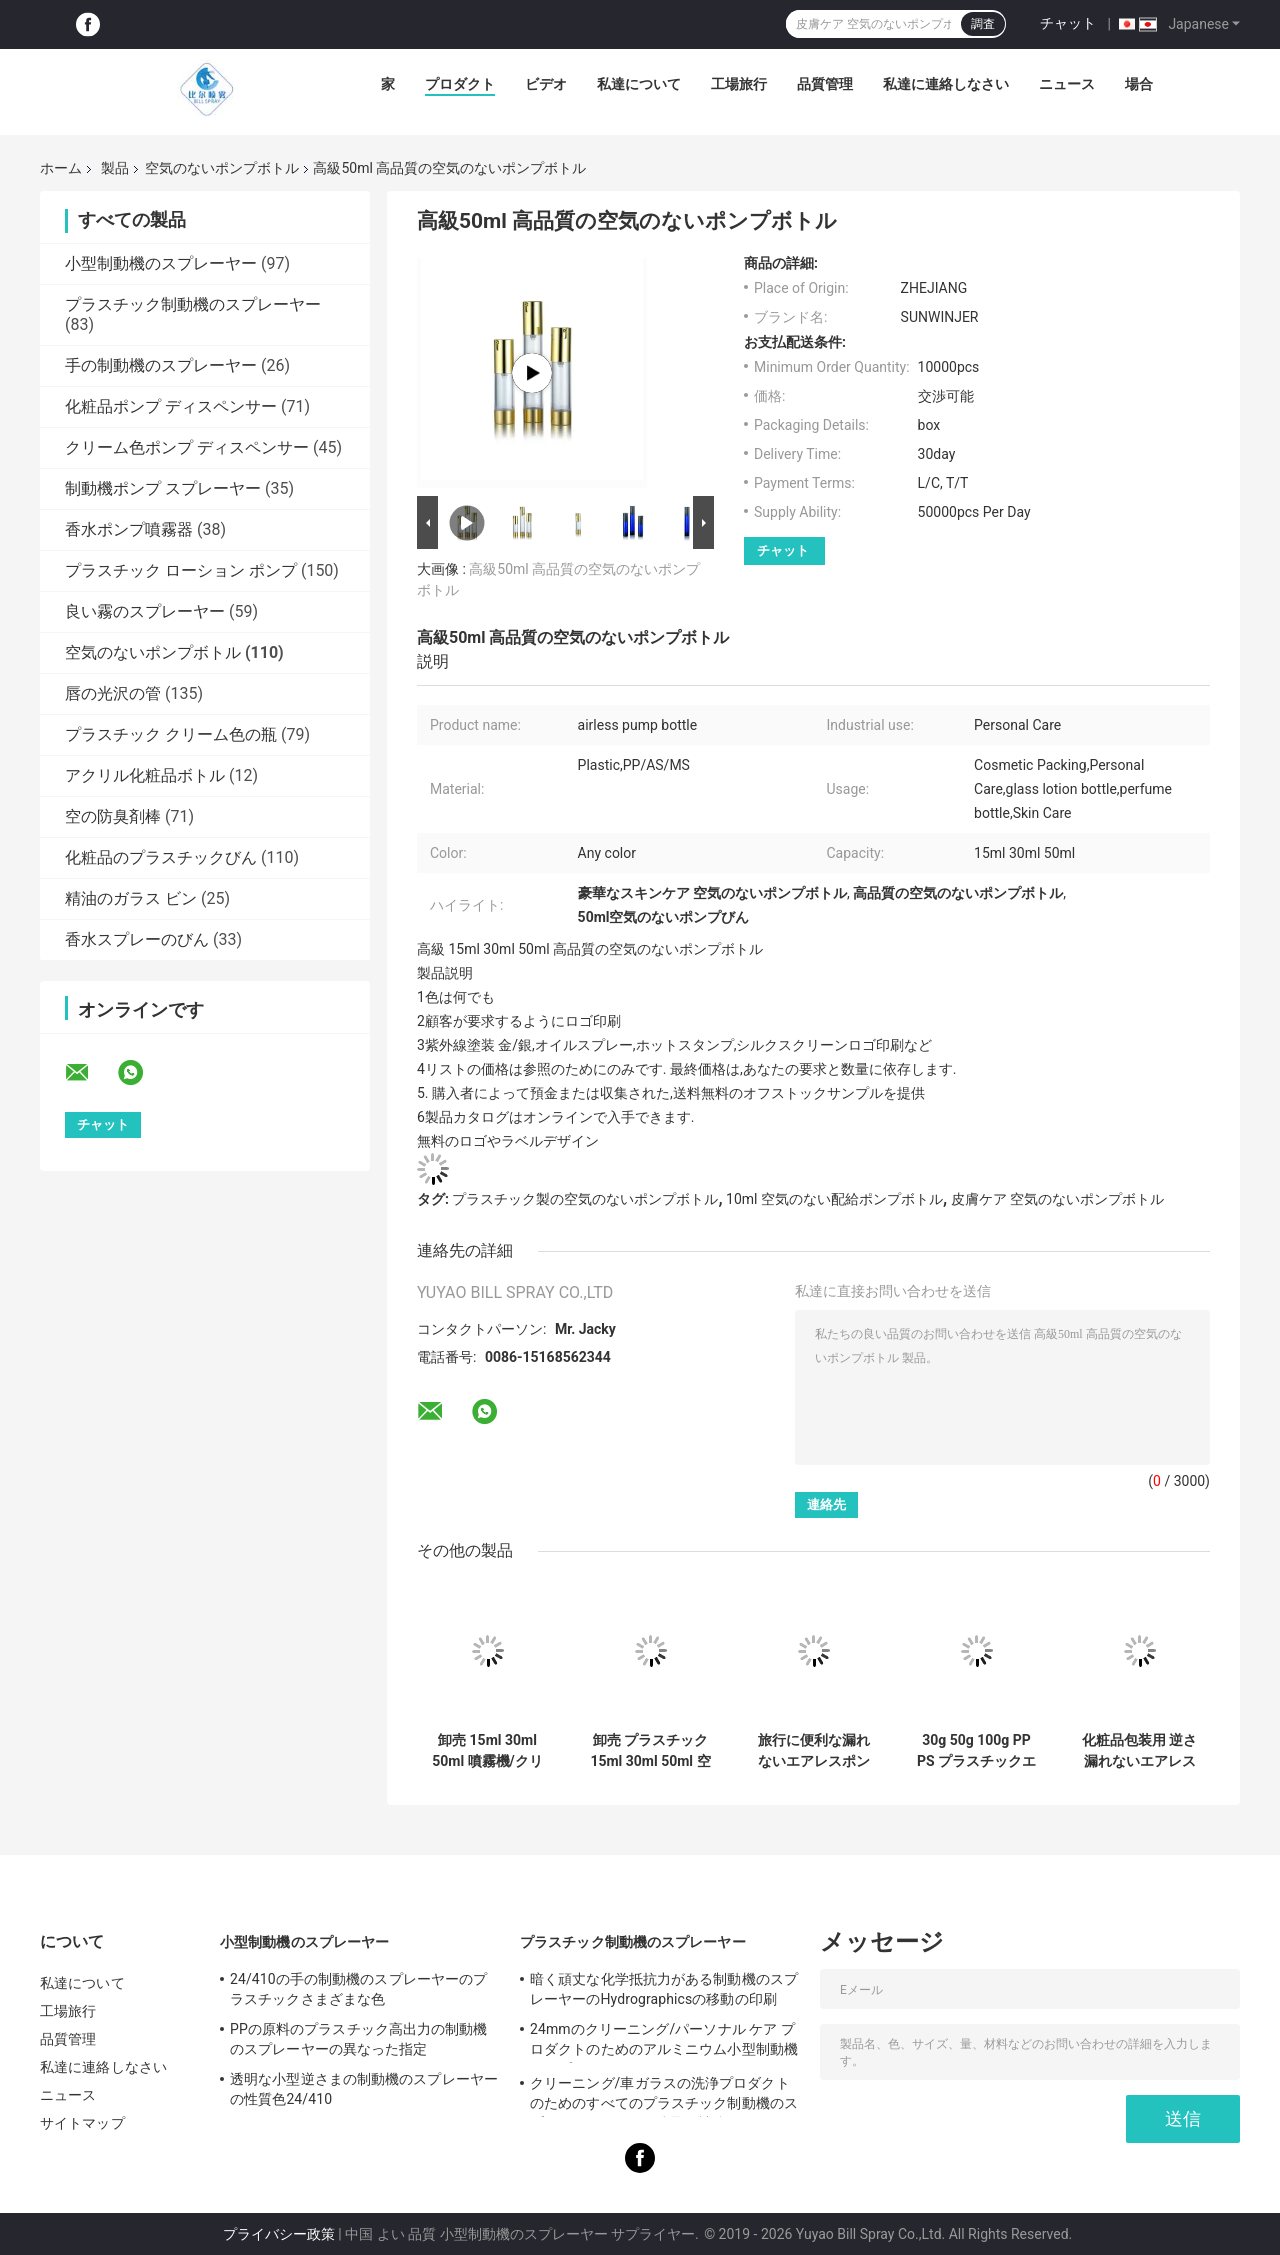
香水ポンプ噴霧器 (129, 529)
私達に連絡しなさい (946, 84)
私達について (639, 84)
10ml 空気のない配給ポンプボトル (834, 1199)
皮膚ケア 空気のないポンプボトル (1057, 1199)
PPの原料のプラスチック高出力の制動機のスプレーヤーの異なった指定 (359, 2039)
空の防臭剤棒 (113, 816)
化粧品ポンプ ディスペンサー (171, 406)
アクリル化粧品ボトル (145, 775)
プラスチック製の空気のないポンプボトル (585, 1199)
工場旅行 (739, 84)
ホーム (61, 168)
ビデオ (546, 84)
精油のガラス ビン (131, 898)
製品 (115, 168)
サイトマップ (82, 2123)
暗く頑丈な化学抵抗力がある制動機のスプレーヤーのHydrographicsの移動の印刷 (664, 1989)
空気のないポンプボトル (222, 168)
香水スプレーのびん (137, 939)
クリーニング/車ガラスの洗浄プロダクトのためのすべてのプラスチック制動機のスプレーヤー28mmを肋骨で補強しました (664, 2096)
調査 (983, 24)
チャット (1068, 23)
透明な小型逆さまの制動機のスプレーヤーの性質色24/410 (364, 2089)
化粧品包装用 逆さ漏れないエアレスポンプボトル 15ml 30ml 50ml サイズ (1139, 1751)
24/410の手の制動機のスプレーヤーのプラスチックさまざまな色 (358, 1989)
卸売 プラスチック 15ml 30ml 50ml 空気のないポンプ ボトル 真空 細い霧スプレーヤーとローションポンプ (650, 1751)
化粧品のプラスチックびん (161, 857)
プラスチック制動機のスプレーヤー (193, 304)
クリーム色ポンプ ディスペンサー (187, 447)
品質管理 (825, 84)
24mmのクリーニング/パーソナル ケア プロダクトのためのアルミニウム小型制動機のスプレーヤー (664, 2042)
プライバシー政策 (279, 2234)
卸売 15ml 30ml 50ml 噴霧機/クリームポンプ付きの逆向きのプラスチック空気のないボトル (488, 1751)
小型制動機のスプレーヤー (161, 263)
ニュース (1067, 84)
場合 (1139, 84)
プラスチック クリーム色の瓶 (171, 734)
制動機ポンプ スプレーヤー (163, 488)
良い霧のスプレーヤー (145, 611)
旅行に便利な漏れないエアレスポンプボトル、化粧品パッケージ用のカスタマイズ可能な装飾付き (814, 1751)
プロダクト (460, 84)
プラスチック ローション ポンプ (181, 570)
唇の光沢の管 (113, 693)
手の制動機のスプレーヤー (161, 365)
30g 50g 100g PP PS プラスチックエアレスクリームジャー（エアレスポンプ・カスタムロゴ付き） (976, 1751)
